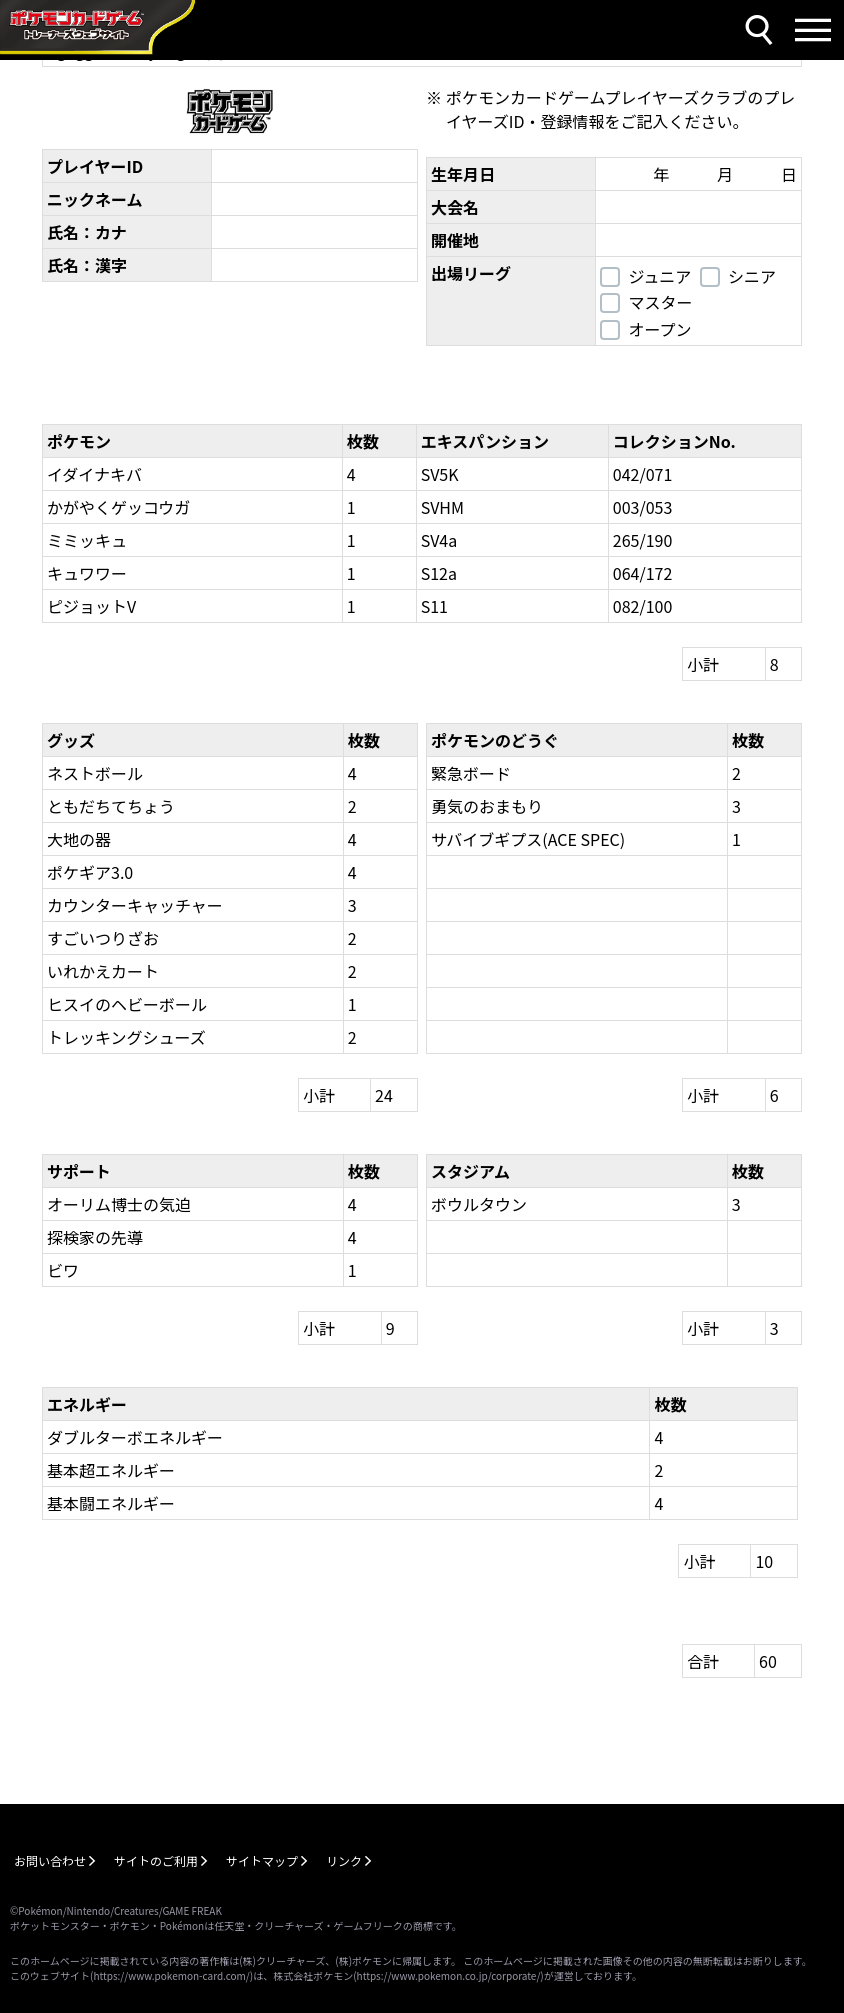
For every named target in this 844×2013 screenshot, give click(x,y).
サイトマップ (262, 1860)
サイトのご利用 (156, 1860)
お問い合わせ (50, 1860)
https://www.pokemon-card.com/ (171, 1975)
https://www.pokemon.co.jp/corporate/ (449, 1975)
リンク (344, 1860)
